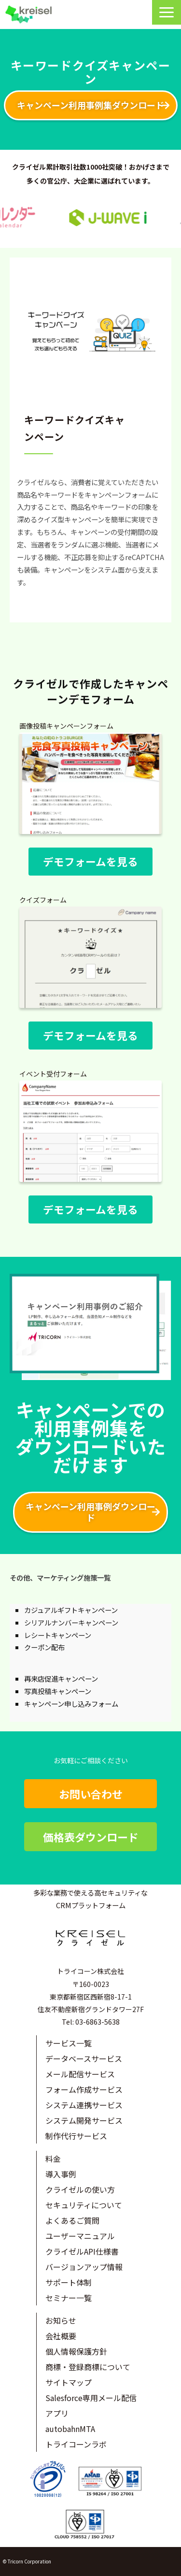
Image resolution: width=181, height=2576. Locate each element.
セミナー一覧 (68, 2297)
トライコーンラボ (76, 2444)
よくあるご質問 (72, 2220)
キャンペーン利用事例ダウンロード (90, 1512)
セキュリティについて (83, 2205)
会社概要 (60, 2336)
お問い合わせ (91, 1793)
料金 (53, 2158)
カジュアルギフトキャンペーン (71, 1610)
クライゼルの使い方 (80, 2189)
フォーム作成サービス (84, 2089)
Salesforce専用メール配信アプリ (91, 2405)
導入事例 (60, 2174)
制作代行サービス (76, 2136)
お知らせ (60, 2320)
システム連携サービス (84, 2105)
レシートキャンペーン (57, 1635)
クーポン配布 (44, 1647)
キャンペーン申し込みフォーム (71, 1703)
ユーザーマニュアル (80, 2236)
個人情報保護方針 (76, 2351)
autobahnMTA (70, 2428)
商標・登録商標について (87, 2367)
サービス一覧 (68, 2043)
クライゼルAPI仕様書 (82, 2251)
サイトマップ (68, 2382)
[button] (166, 12)
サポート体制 (68, 2282)
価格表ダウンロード (91, 1836)
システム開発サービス (84, 2120)
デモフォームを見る (90, 861)
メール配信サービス (80, 2074)
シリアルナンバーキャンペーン (71, 1622)
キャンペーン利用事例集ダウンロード (90, 105)
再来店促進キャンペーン (61, 1678)
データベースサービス (83, 2058)
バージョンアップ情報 (84, 2267)
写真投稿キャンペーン (57, 1691)
